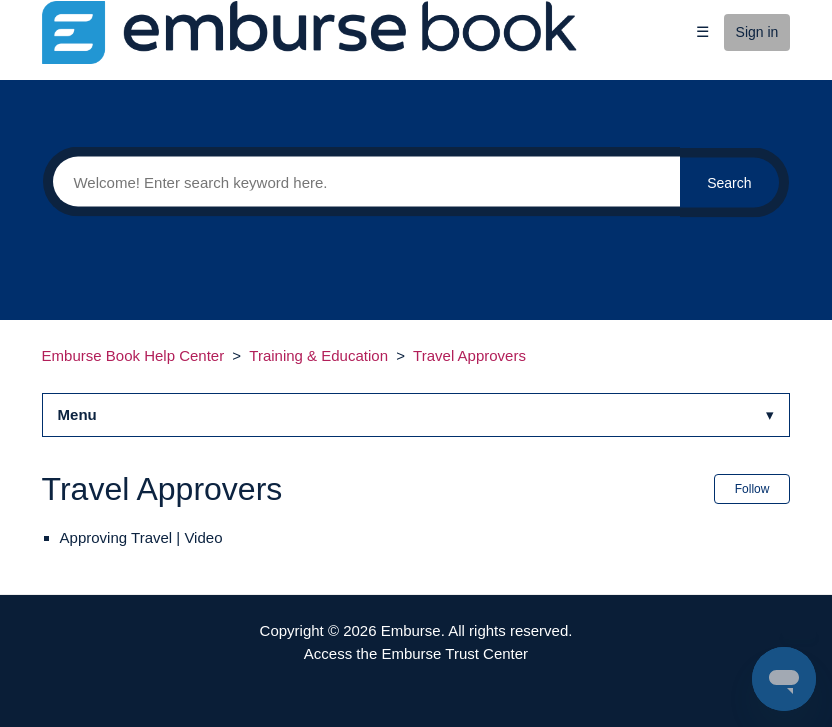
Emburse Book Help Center (133, 355)
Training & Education (318, 355)
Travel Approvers (469, 355)
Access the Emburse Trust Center (416, 653)
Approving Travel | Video (141, 537)
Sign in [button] (757, 32)
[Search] (361, 182)
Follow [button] (752, 489)
